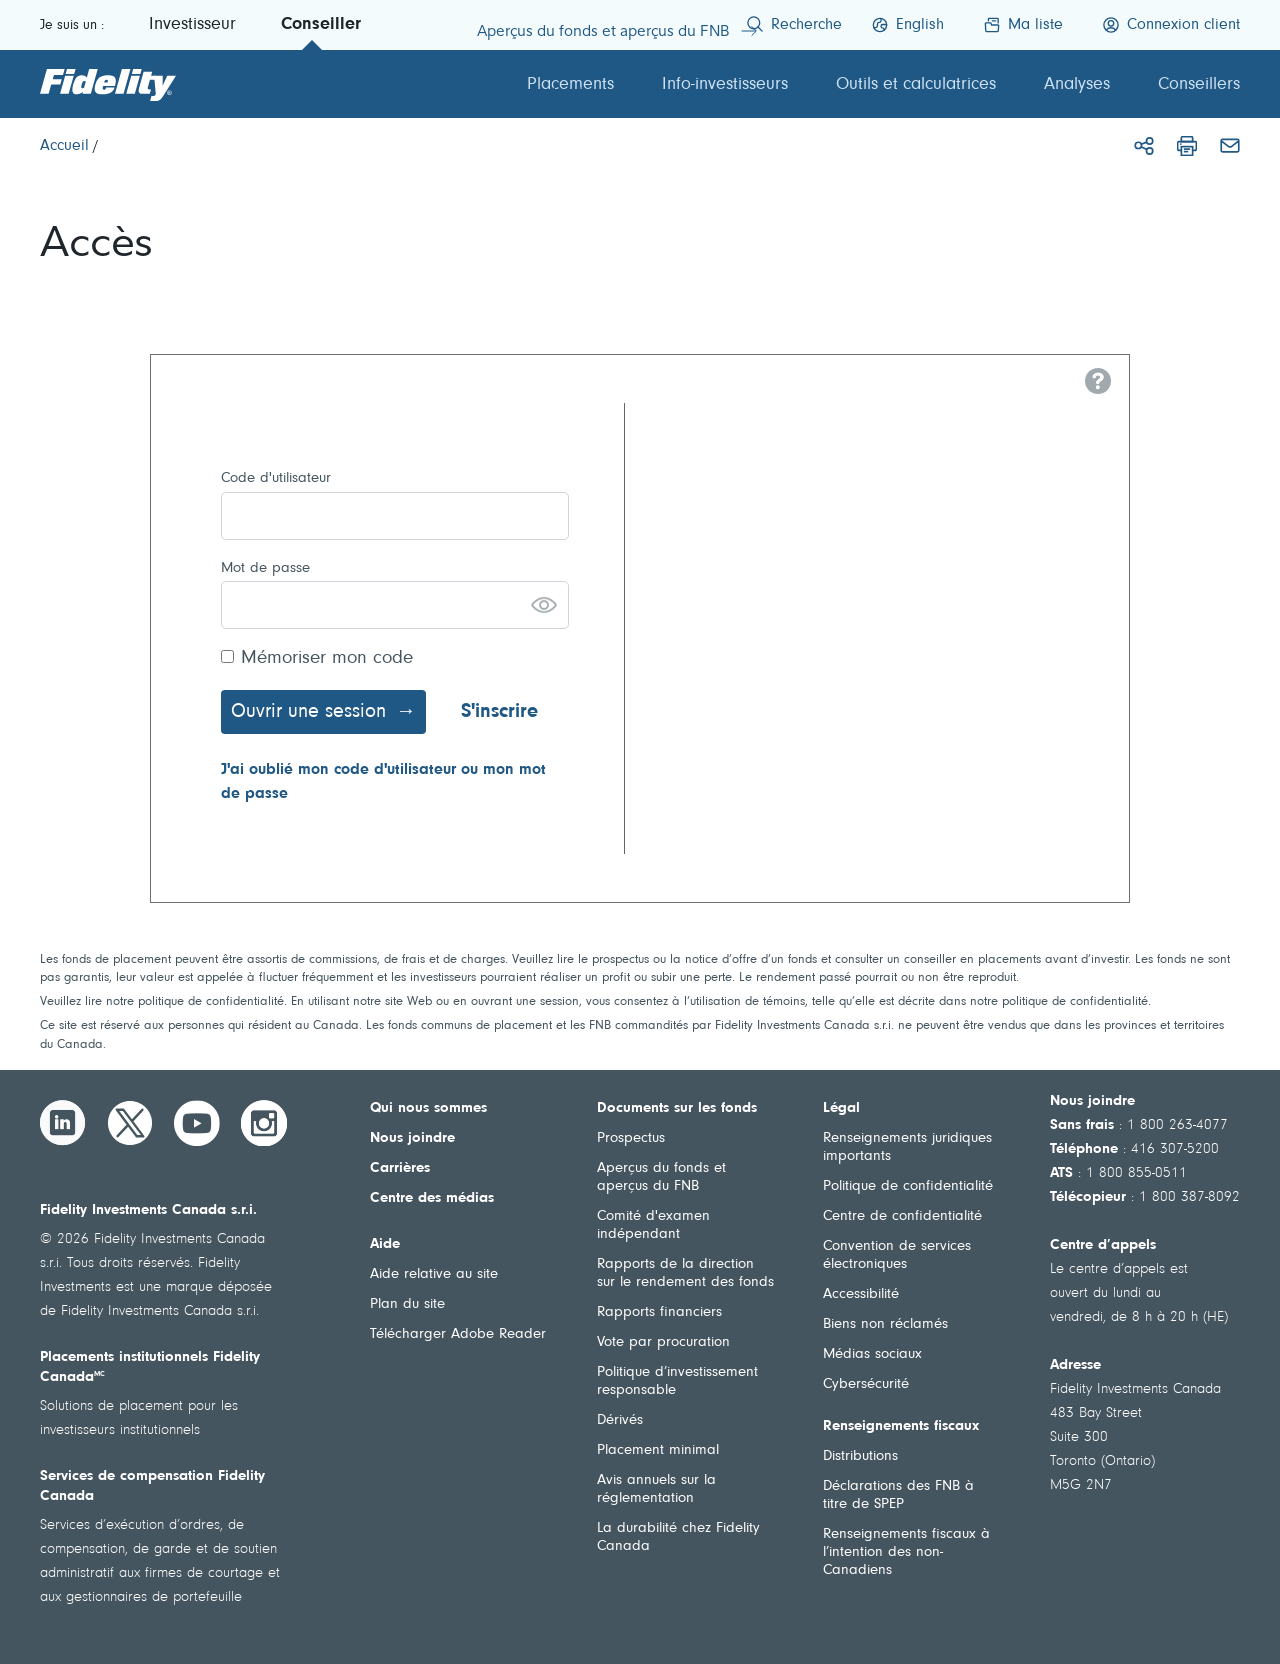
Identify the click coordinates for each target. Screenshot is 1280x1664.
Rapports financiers (659, 1312)
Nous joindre (412, 1138)
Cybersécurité (866, 1384)
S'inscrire (499, 712)
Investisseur (192, 25)
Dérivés (620, 1420)
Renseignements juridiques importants (907, 1147)
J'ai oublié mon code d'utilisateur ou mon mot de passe (383, 782)
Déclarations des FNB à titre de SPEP (898, 1495)
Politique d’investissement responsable (677, 1381)
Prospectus (631, 1138)
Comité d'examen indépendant (653, 1225)
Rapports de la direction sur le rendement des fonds (685, 1273)
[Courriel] (1230, 146)
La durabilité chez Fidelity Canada (678, 1537)
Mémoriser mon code (327, 658)
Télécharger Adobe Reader (458, 1334)
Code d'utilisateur (276, 478)
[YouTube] (197, 1123)
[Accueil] (64, 146)
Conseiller (321, 25)
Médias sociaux (872, 1354)
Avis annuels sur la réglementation (656, 1489)
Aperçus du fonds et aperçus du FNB (661, 1177)
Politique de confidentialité (908, 1186)
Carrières (400, 1168)
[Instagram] (264, 1123)
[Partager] (1144, 146)
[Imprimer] (1187, 146)
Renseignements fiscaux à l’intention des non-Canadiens (906, 1552)
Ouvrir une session (308, 712)
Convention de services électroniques (897, 1255)
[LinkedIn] (63, 1123)
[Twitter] (130, 1123)
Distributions (860, 1456)
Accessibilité (861, 1294)
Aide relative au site (434, 1274)
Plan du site (407, 1304)
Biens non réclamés (885, 1324)
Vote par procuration (663, 1342)
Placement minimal (658, 1450)
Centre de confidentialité (902, 1216)
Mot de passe (265, 568)
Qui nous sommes (428, 1108)
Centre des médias (432, 1198)
